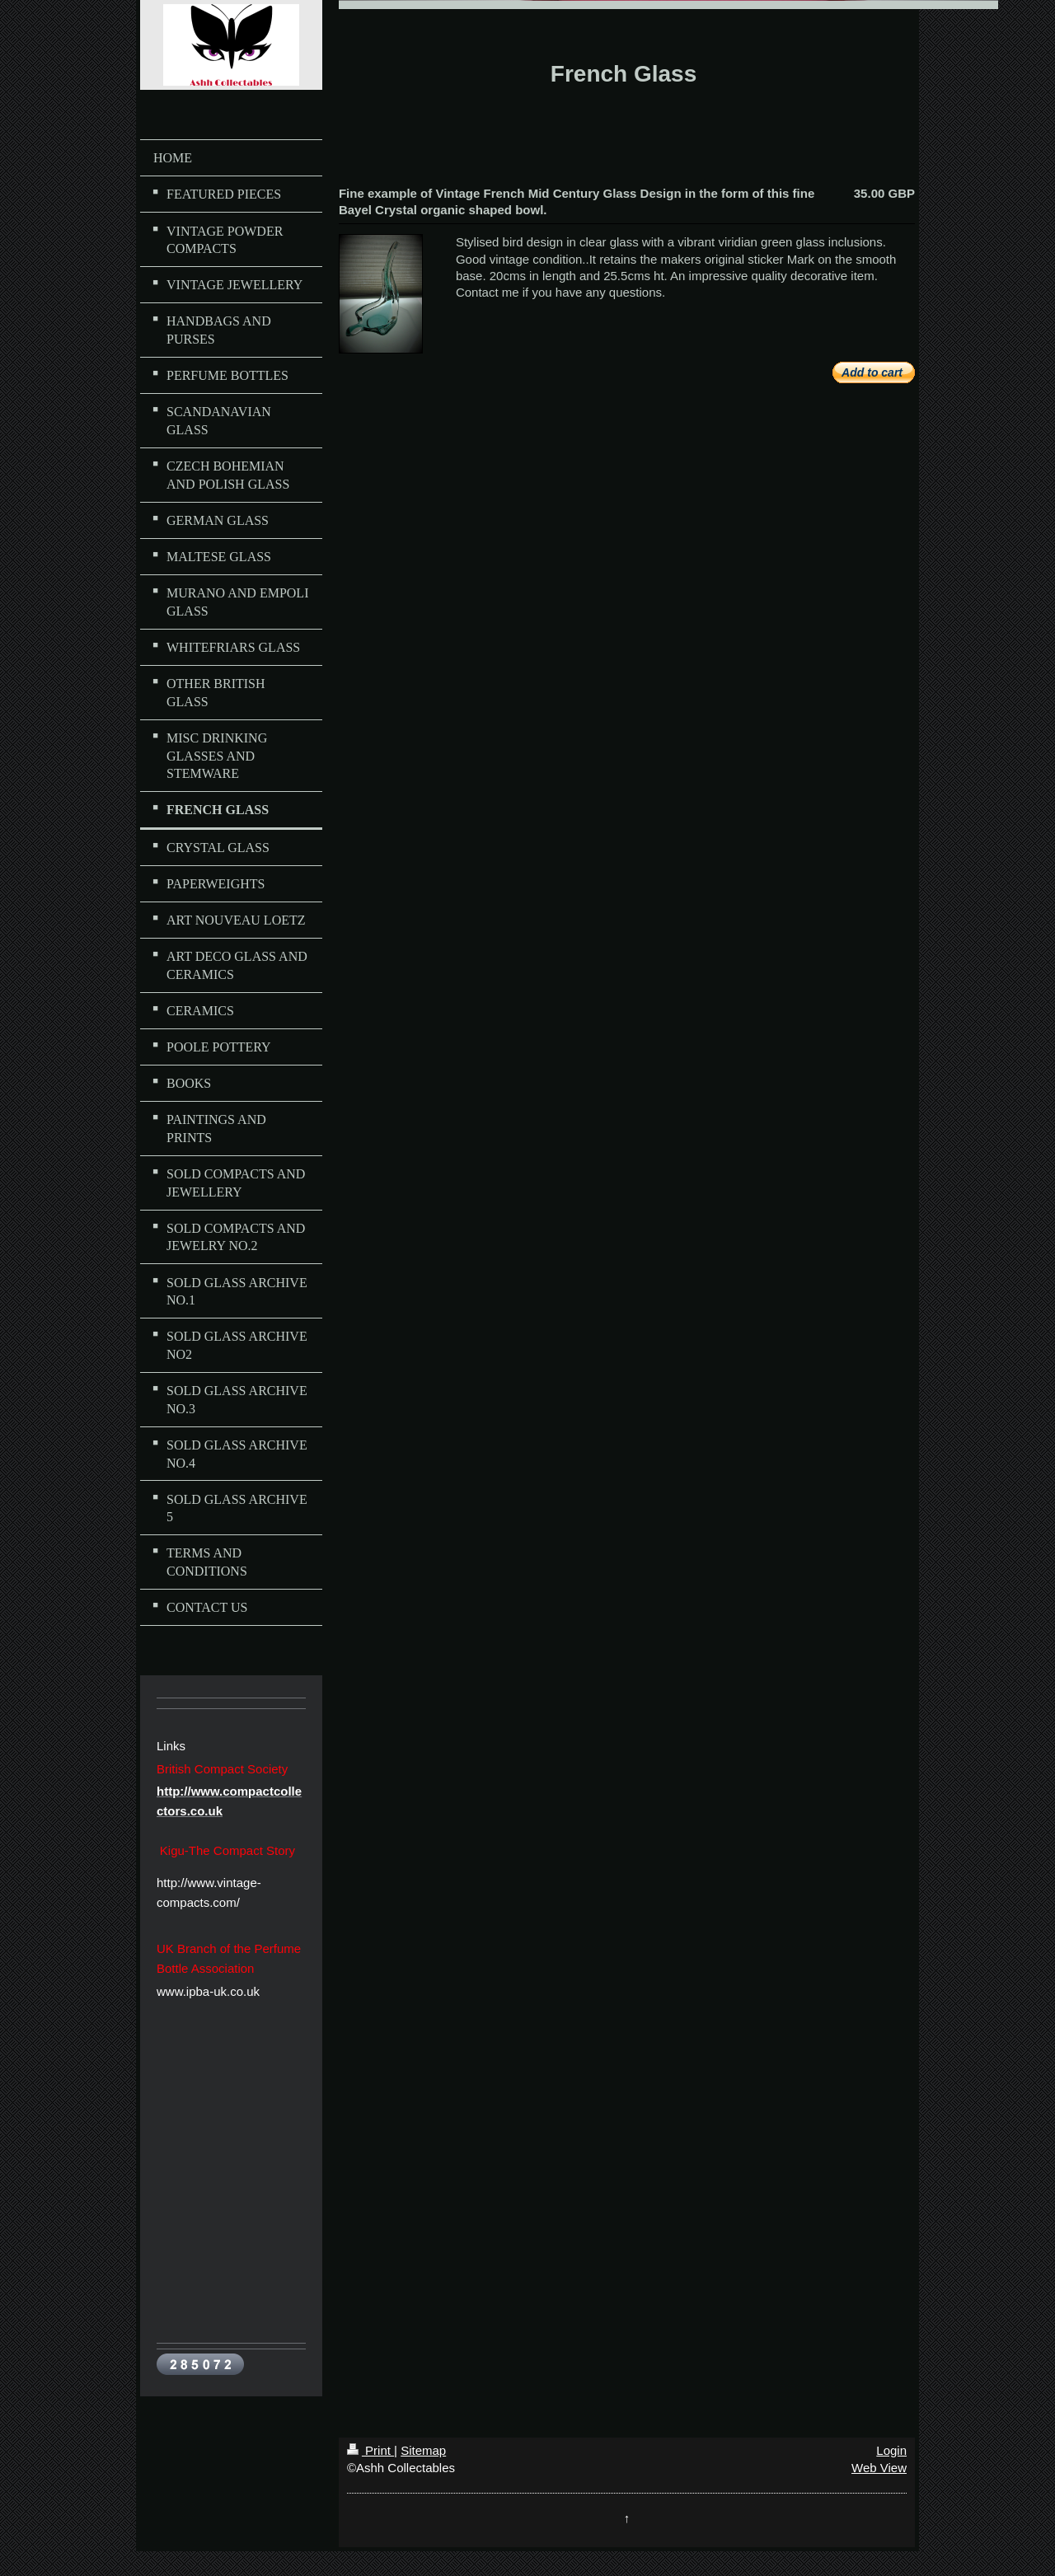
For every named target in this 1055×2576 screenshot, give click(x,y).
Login (891, 2450)
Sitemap (423, 2450)
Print (370, 2450)
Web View (879, 2468)
